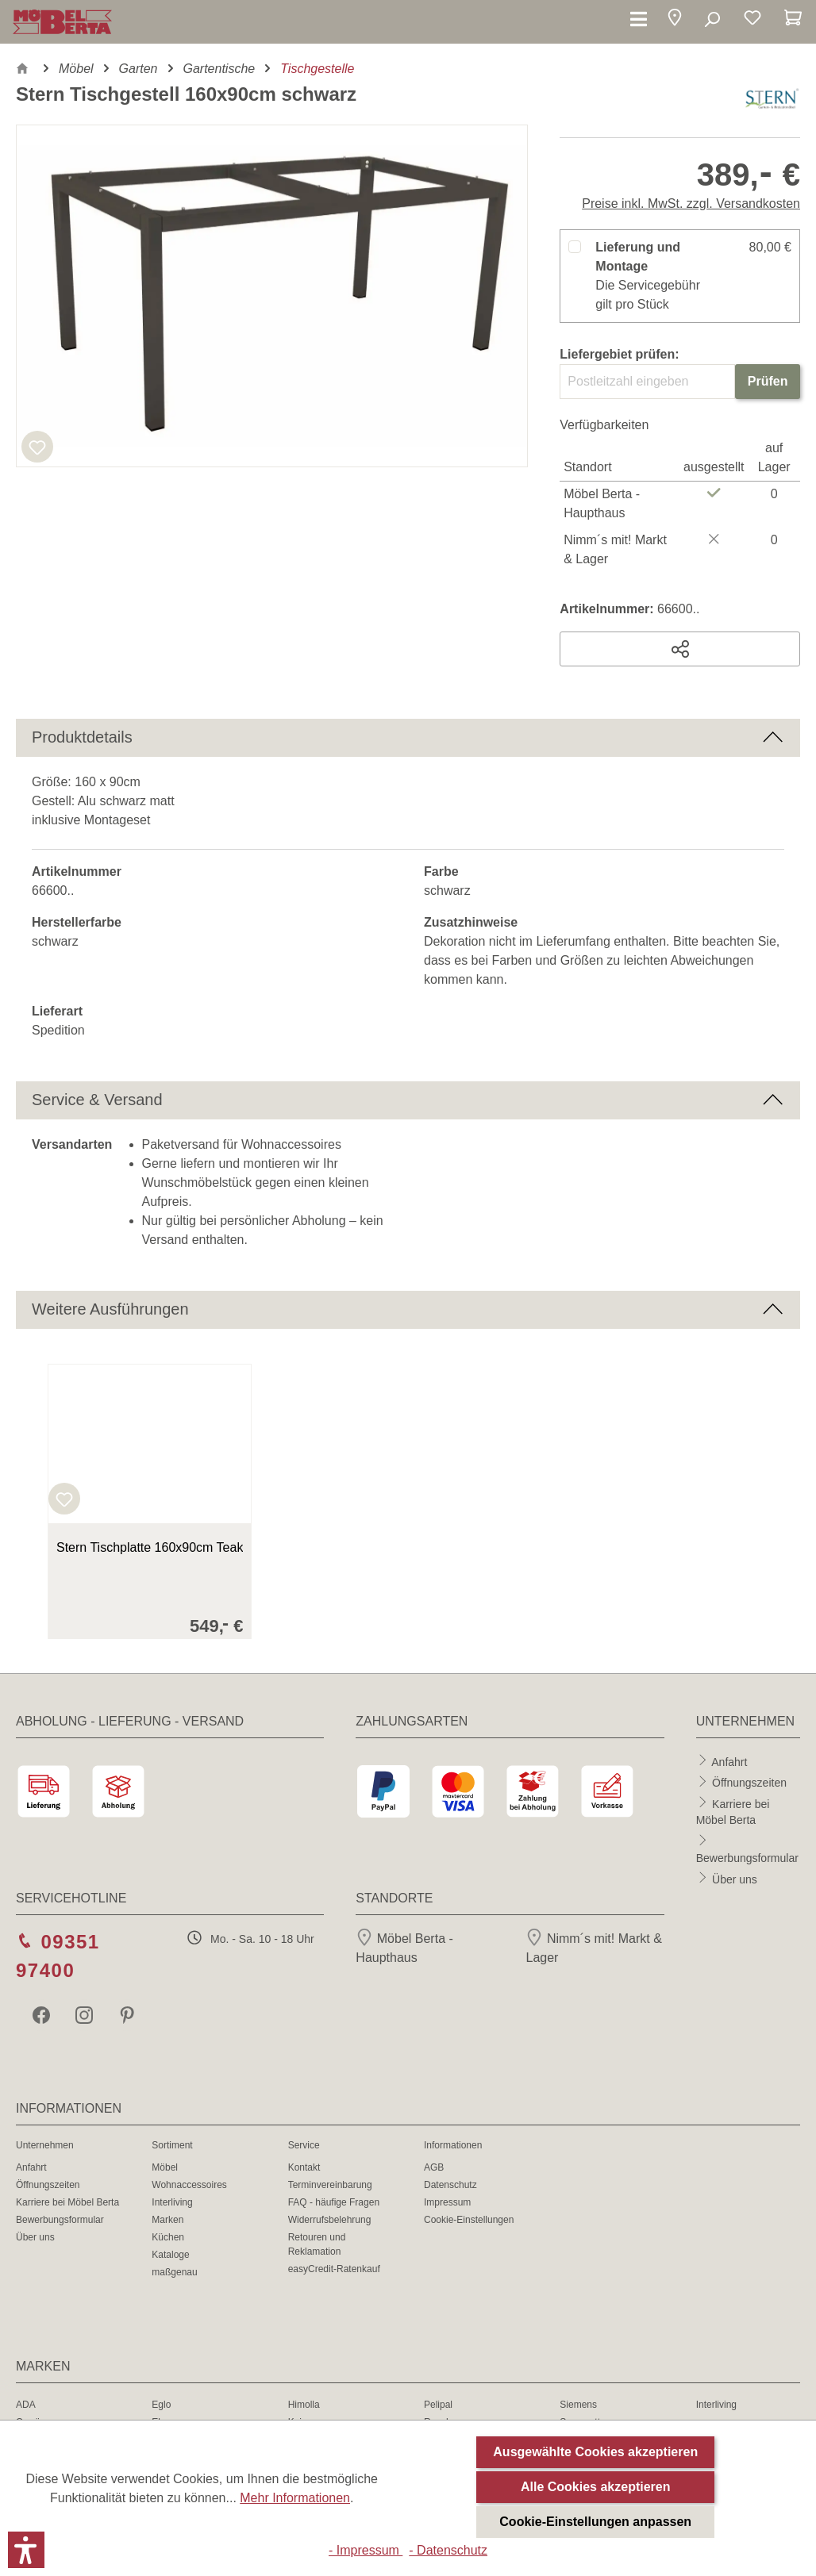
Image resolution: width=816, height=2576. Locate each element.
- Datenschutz (448, 2550)
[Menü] (638, 19)
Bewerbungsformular (747, 1858)
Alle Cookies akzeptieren (596, 2486)
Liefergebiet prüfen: (619, 354)
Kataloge (170, 2254)
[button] (674, 20)
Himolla (304, 2404)
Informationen (453, 2145)
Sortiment (172, 2145)
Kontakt (304, 2167)
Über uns (734, 1878)
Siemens (578, 2404)
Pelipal (438, 2404)
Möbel (165, 2167)
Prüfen (768, 381)
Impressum (447, 2202)
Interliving (172, 2202)
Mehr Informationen (295, 2498)
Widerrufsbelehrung (329, 2219)
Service (304, 2145)
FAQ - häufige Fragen (333, 2202)
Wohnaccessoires (189, 2184)
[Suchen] (711, 19)
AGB (434, 2167)
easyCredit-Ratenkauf (334, 2269)
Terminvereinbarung (330, 2184)
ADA (26, 2404)
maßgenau (174, 2272)
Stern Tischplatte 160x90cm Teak (149, 1547)
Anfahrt (729, 1761)
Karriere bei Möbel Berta (67, 2202)
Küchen (168, 2237)
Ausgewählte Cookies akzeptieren (595, 2452)
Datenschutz (450, 2184)
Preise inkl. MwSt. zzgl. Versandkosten (691, 203)
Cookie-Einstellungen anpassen (595, 2521)
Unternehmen (45, 2145)
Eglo (161, 2404)
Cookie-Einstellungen (469, 2219)
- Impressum (365, 2550)
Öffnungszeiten (749, 1782)
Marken (167, 2219)
